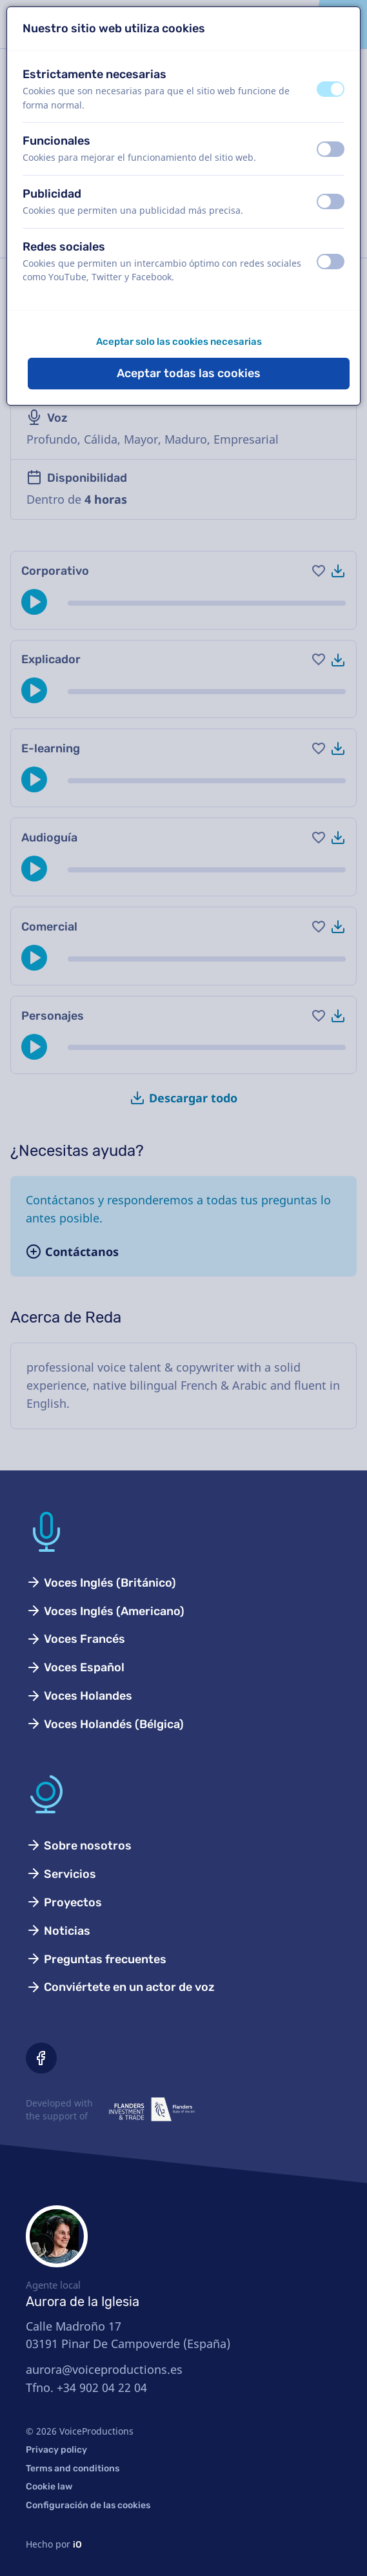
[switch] (330, 89)
